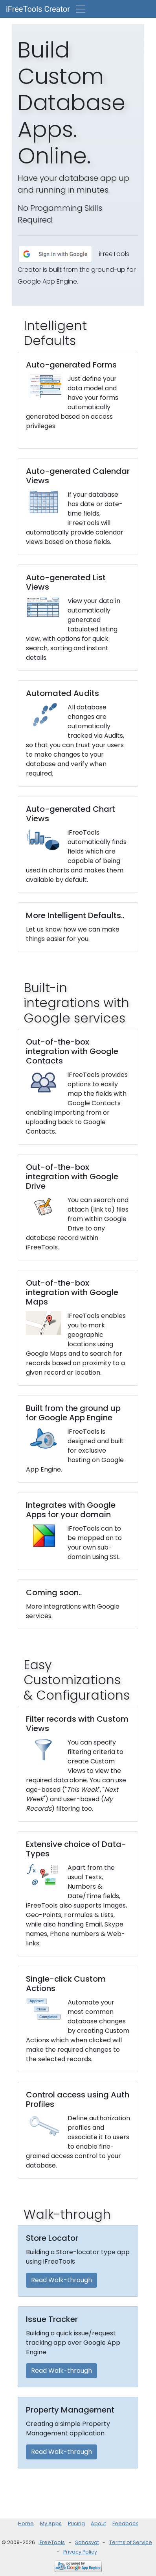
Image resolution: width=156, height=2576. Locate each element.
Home (26, 2523)
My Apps (51, 2523)
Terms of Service (130, 2542)
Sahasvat (87, 2542)
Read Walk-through (61, 2280)
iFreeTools (52, 2542)
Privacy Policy (80, 2551)
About (98, 2523)
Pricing (76, 2523)
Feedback (125, 2523)
